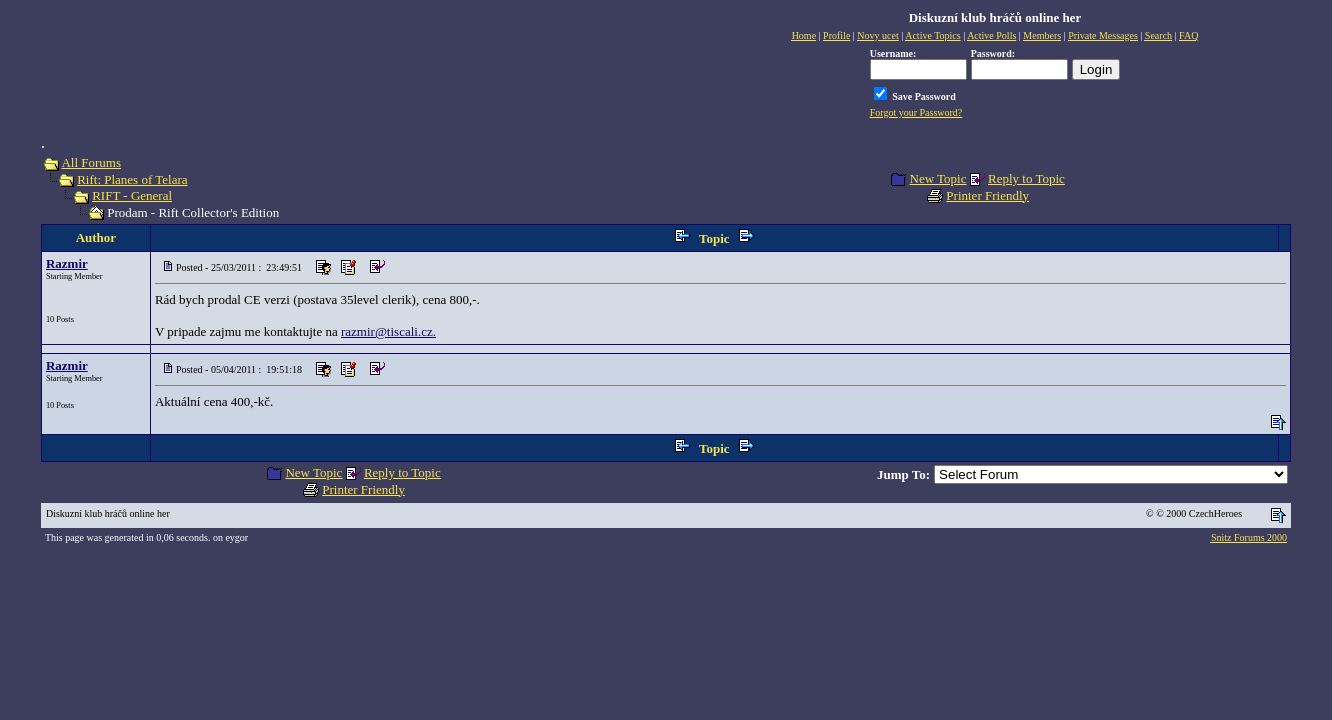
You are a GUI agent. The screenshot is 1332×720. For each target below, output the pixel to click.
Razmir (67, 263)
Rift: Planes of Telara (132, 179)
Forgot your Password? (916, 112)
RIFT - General (132, 195)
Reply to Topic (1026, 178)
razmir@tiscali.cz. (388, 331)
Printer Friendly (987, 195)
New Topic (938, 178)
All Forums (91, 162)
